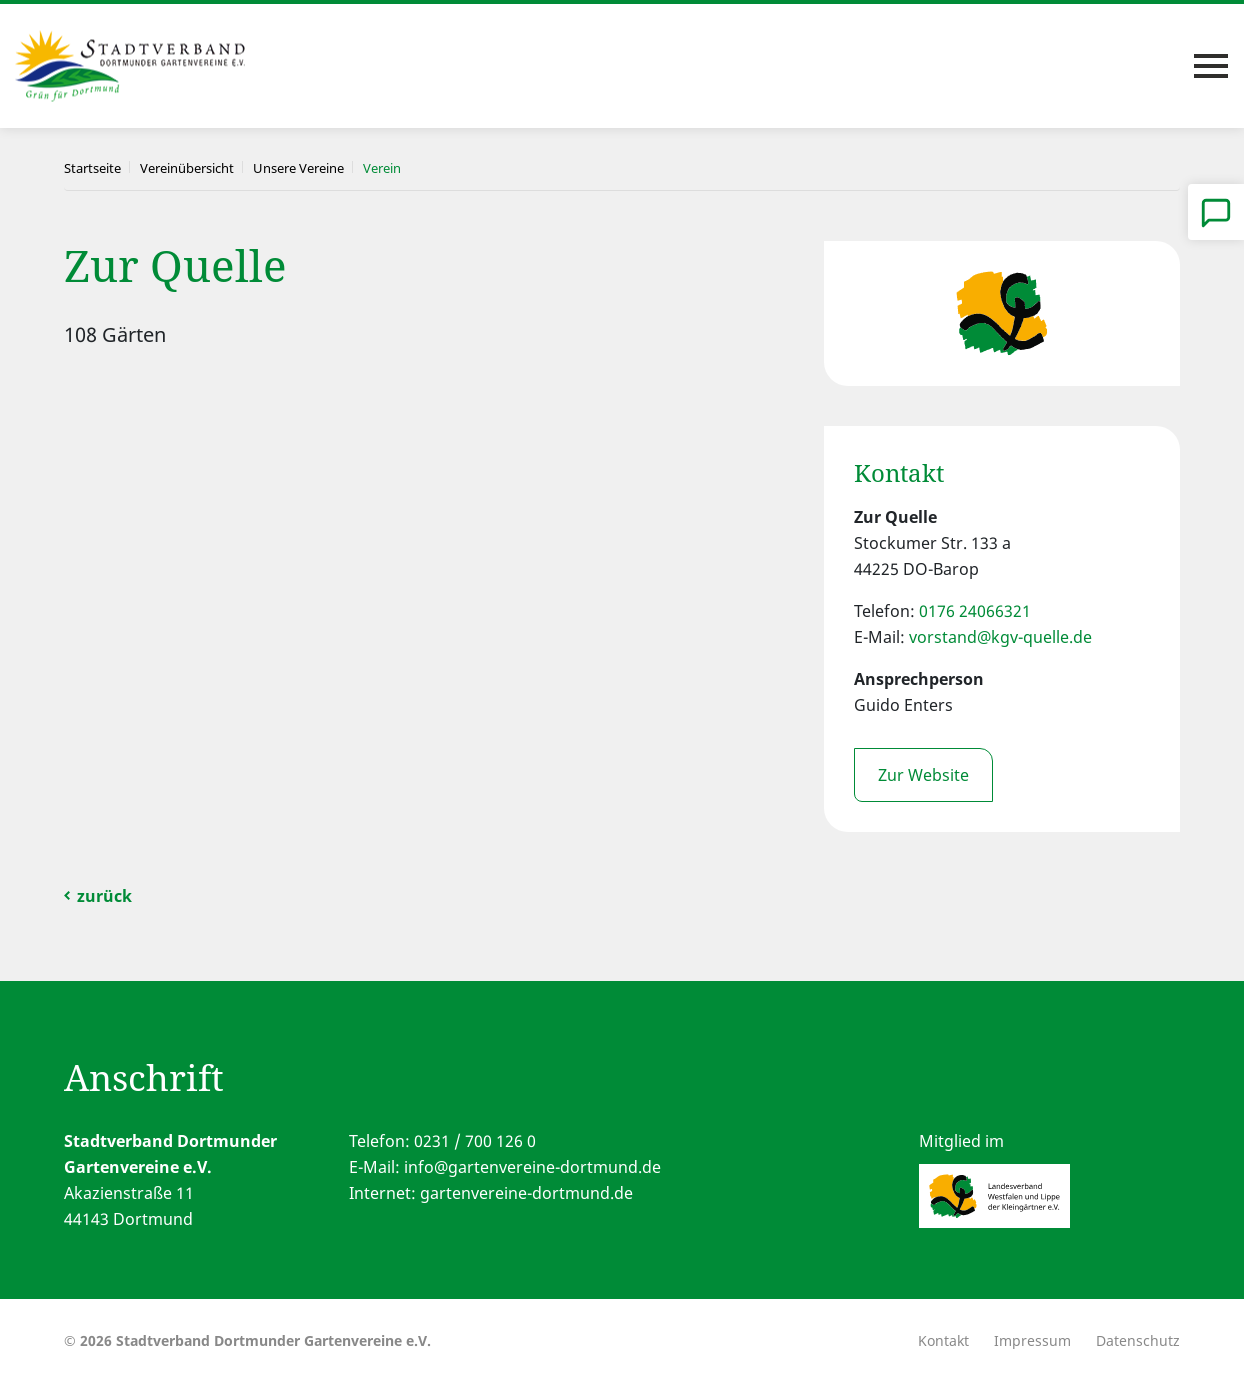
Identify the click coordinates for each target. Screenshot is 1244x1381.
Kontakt (943, 1340)
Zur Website (923, 775)
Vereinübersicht (187, 168)
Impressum (1032, 1340)
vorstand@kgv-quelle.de (1000, 637)
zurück (104, 896)
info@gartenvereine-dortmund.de (532, 1167)
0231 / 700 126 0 (475, 1141)
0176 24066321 (975, 611)
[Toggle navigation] (1211, 66)
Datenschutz (1138, 1340)
